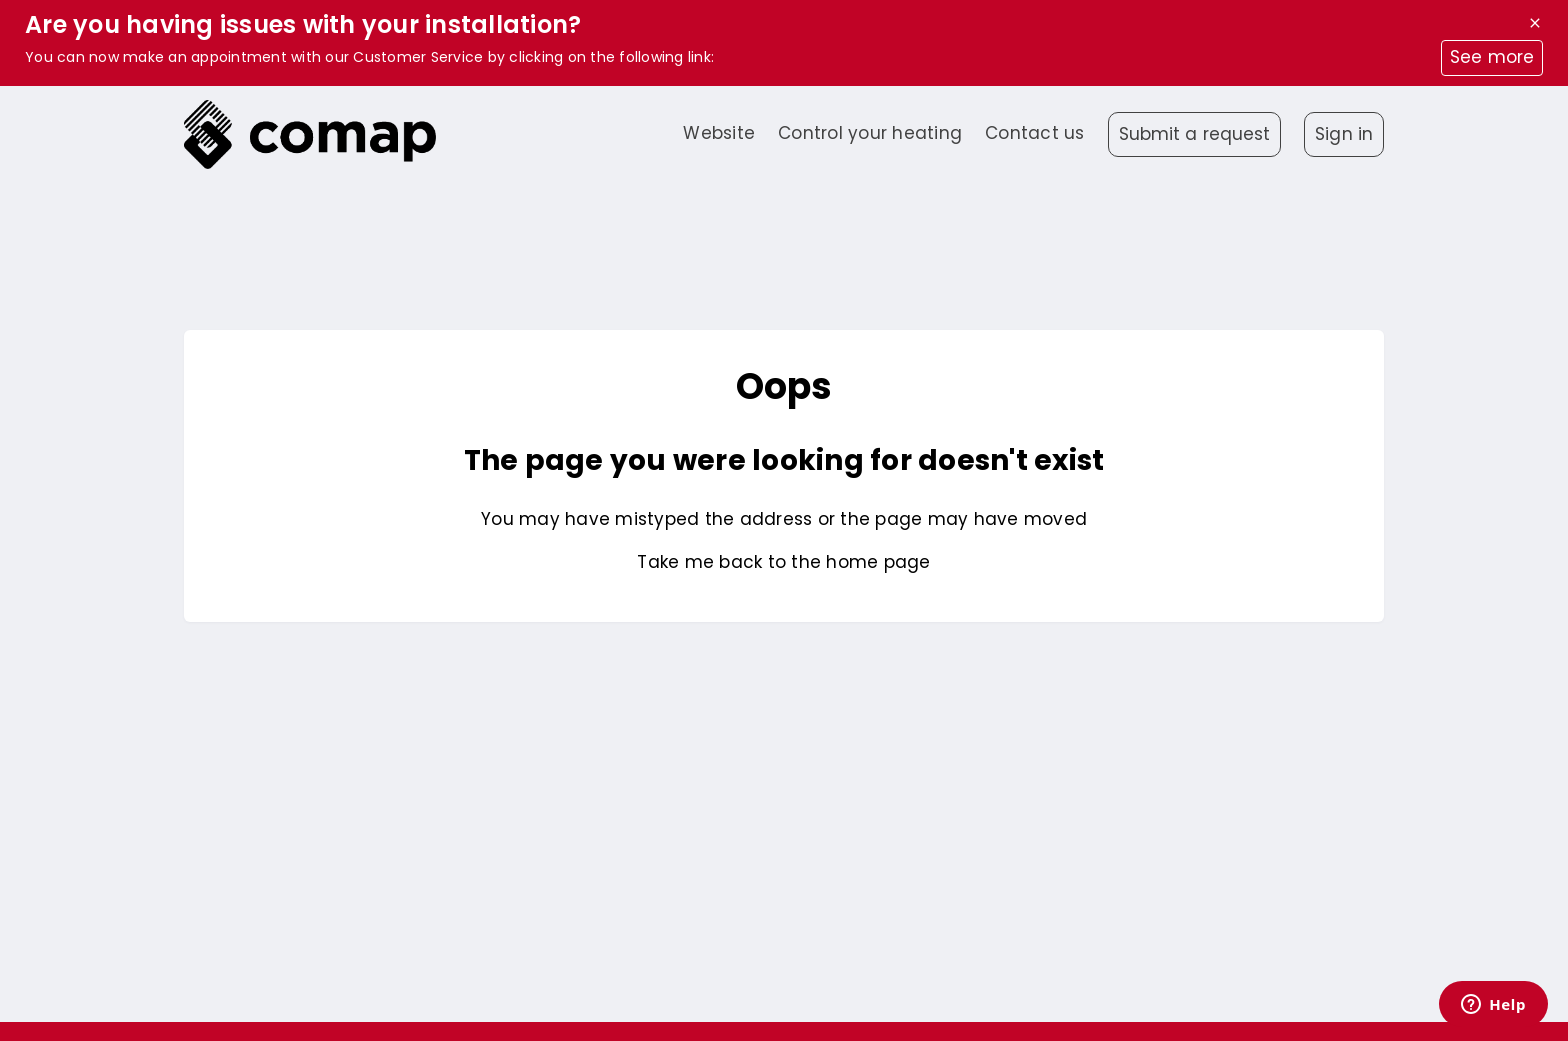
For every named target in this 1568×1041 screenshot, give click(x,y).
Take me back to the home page (783, 562)
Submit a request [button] (1195, 134)
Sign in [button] (1344, 134)
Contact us (1035, 133)
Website (719, 133)
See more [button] (1492, 57)
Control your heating (870, 133)
